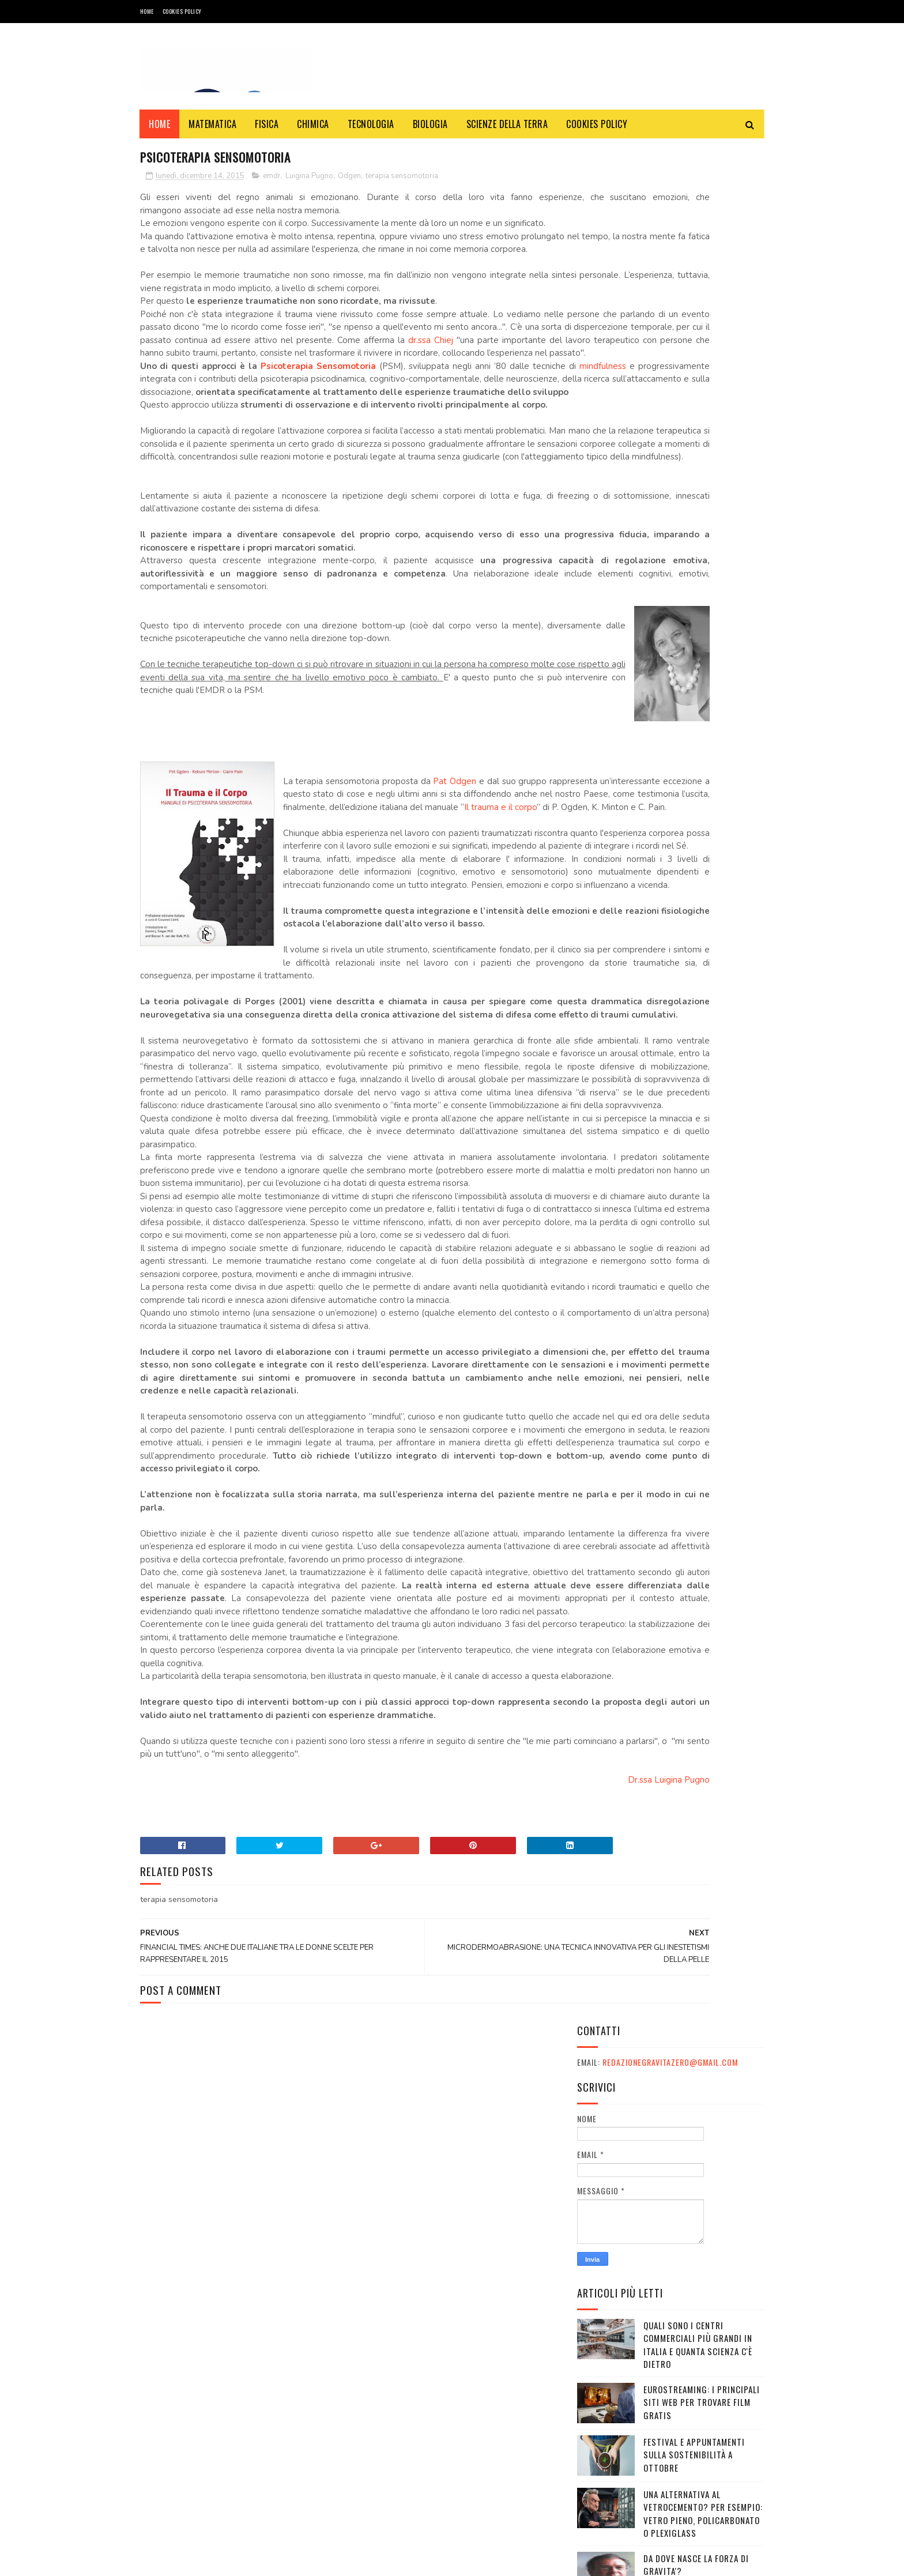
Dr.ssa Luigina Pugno (515, 2184)
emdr (272, 178)
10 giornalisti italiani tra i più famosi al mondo (701, 845)
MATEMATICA (213, 124)
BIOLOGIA (430, 124)
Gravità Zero (215, 2561)
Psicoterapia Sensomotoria (314, 407)
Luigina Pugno (309, 178)
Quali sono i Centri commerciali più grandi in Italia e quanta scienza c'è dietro (697, 468)
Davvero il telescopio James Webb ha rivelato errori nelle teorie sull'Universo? (702, 747)
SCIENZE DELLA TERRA (507, 124)
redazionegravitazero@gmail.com (670, 186)
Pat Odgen (459, 887)
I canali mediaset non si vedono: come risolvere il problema (697, 956)
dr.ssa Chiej (338, 368)
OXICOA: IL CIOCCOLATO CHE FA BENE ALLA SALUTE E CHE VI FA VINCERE (701, 904)
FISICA (267, 124)
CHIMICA (313, 124)
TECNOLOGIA (371, 124)
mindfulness (173, 420)
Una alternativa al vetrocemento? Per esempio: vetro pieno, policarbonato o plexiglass (703, 637)
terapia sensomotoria (402, 178)
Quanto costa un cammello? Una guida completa (702, 793)
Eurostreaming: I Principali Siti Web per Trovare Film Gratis (701, 525)
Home (147, 11)
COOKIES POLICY (182, 11)
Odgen (349, 178)
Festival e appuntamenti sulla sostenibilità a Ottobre (694, 578)
